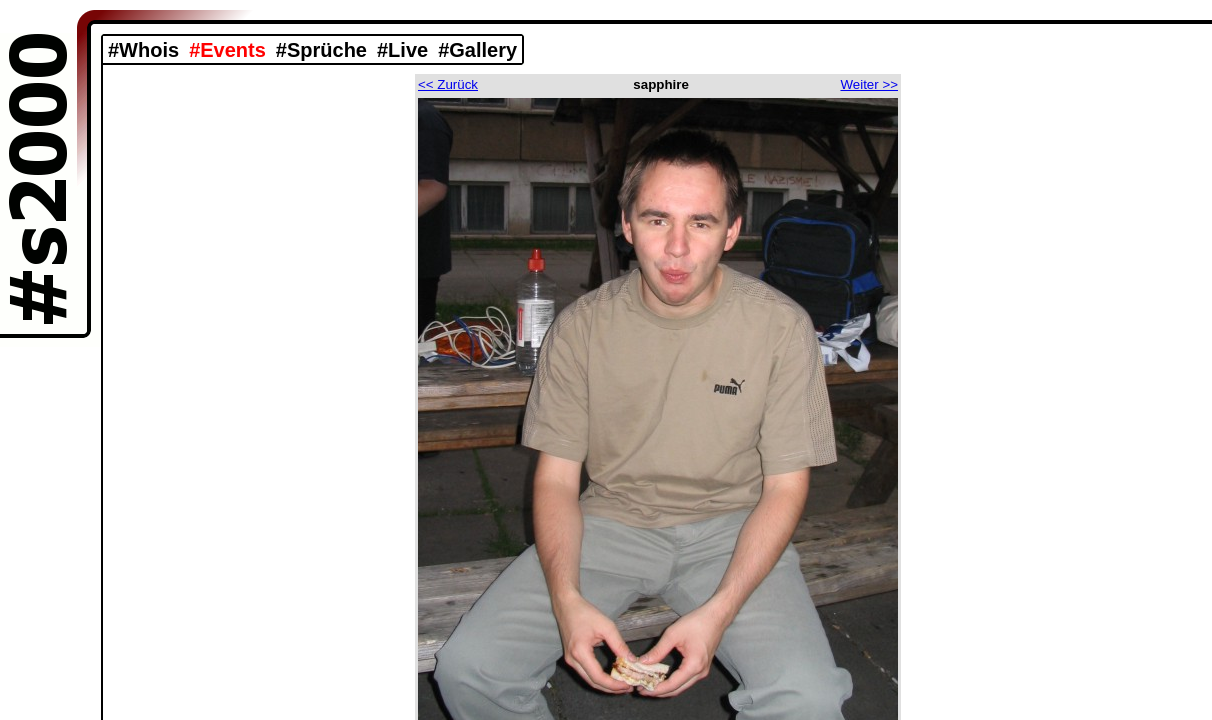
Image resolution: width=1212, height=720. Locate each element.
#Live (402, 50)
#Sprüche (321, 50)
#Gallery (477, 50)
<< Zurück (448, 84)
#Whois (143, 50)
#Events (227, 50)
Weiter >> (869, 84)
